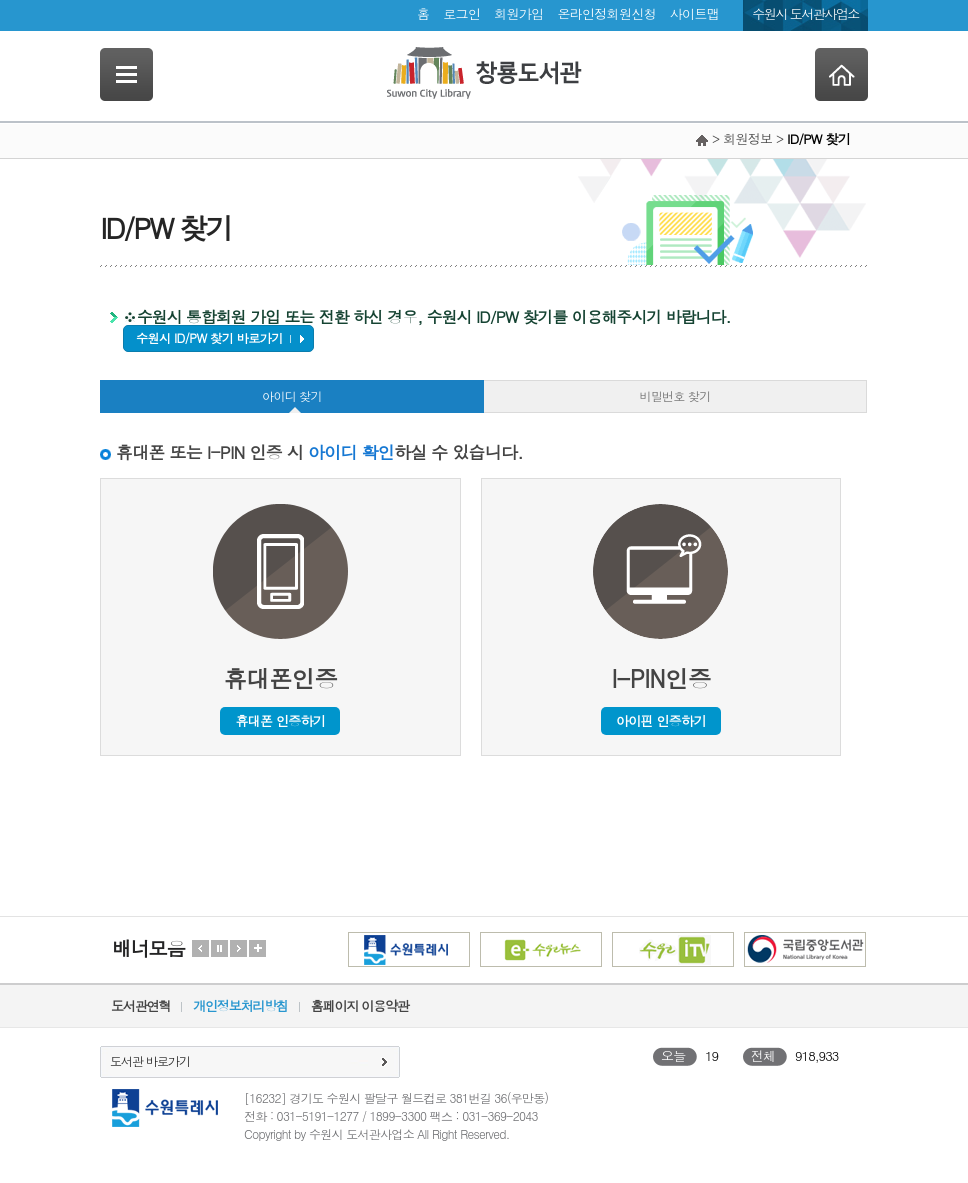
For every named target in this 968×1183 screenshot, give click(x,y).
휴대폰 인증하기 (280, 720)
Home (841, 74)
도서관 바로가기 (150, 1060)
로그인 (461, 13)
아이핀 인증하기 (661, 720)
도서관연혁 (140, 1005)
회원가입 (518, 13)
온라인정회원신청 (606, 13)
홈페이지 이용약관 (360, 1005)
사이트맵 (694, 13)
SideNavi (126, 74)
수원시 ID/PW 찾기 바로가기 (209, 337)
